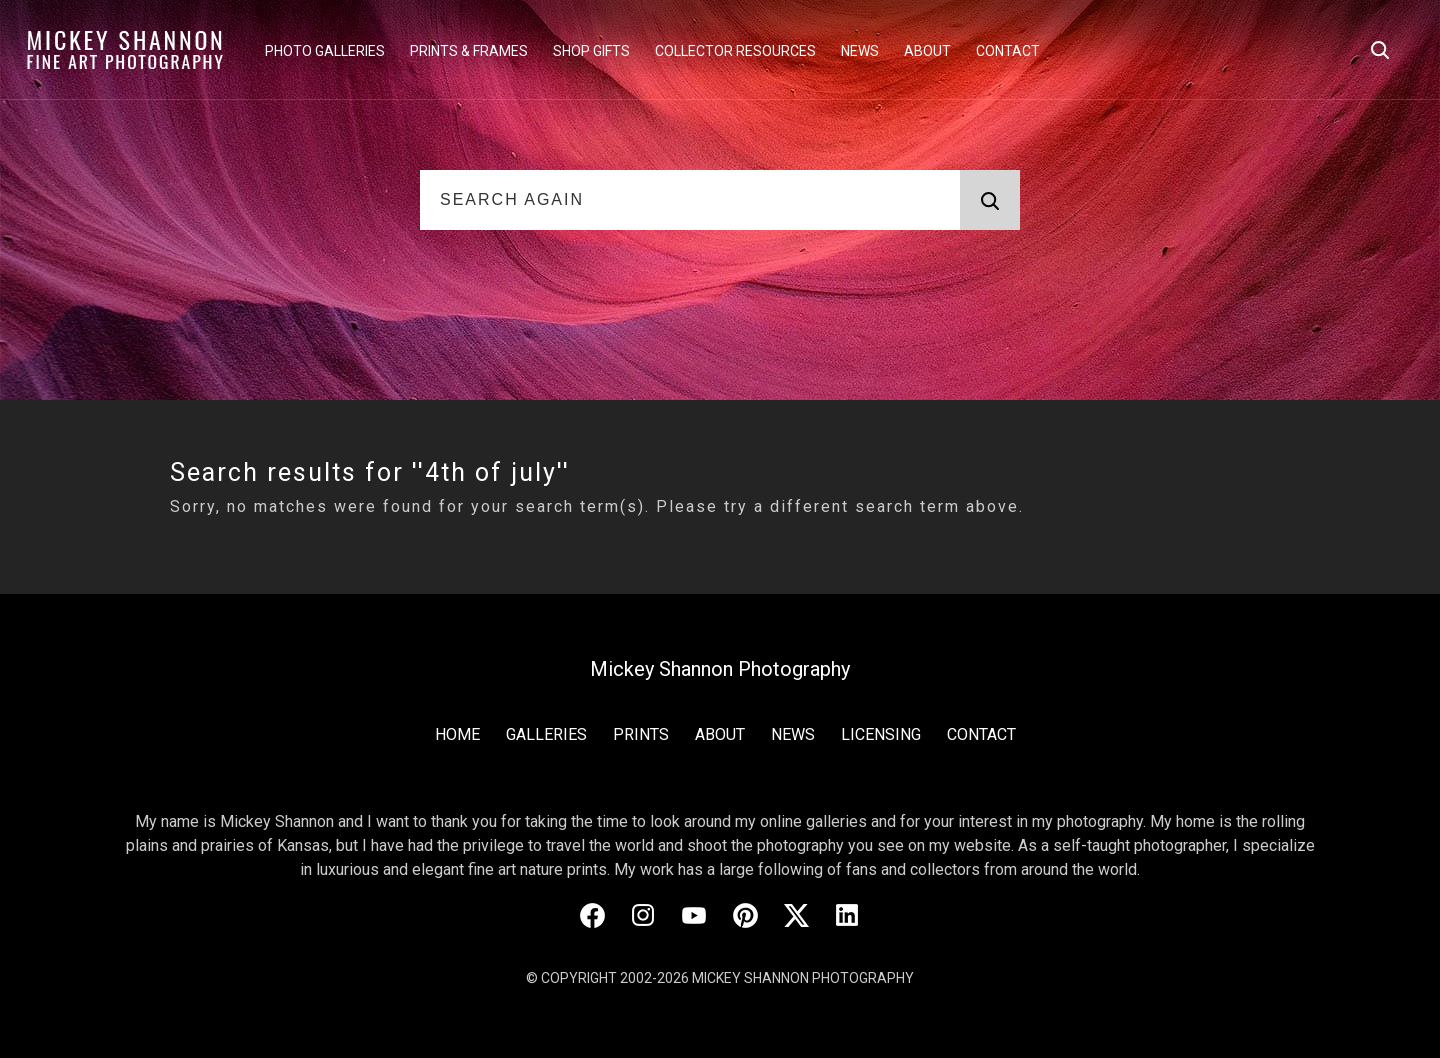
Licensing (881, 734)
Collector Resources (735, 51)
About (927, 51)
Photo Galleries (325, 51)
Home (457, 734)
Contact (1008, 51)
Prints (641, 734)
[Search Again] (690, 200)
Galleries (546, 734)
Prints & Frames (469, 51)
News (860, 51)
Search (979, 200)
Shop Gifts (591, 51)
